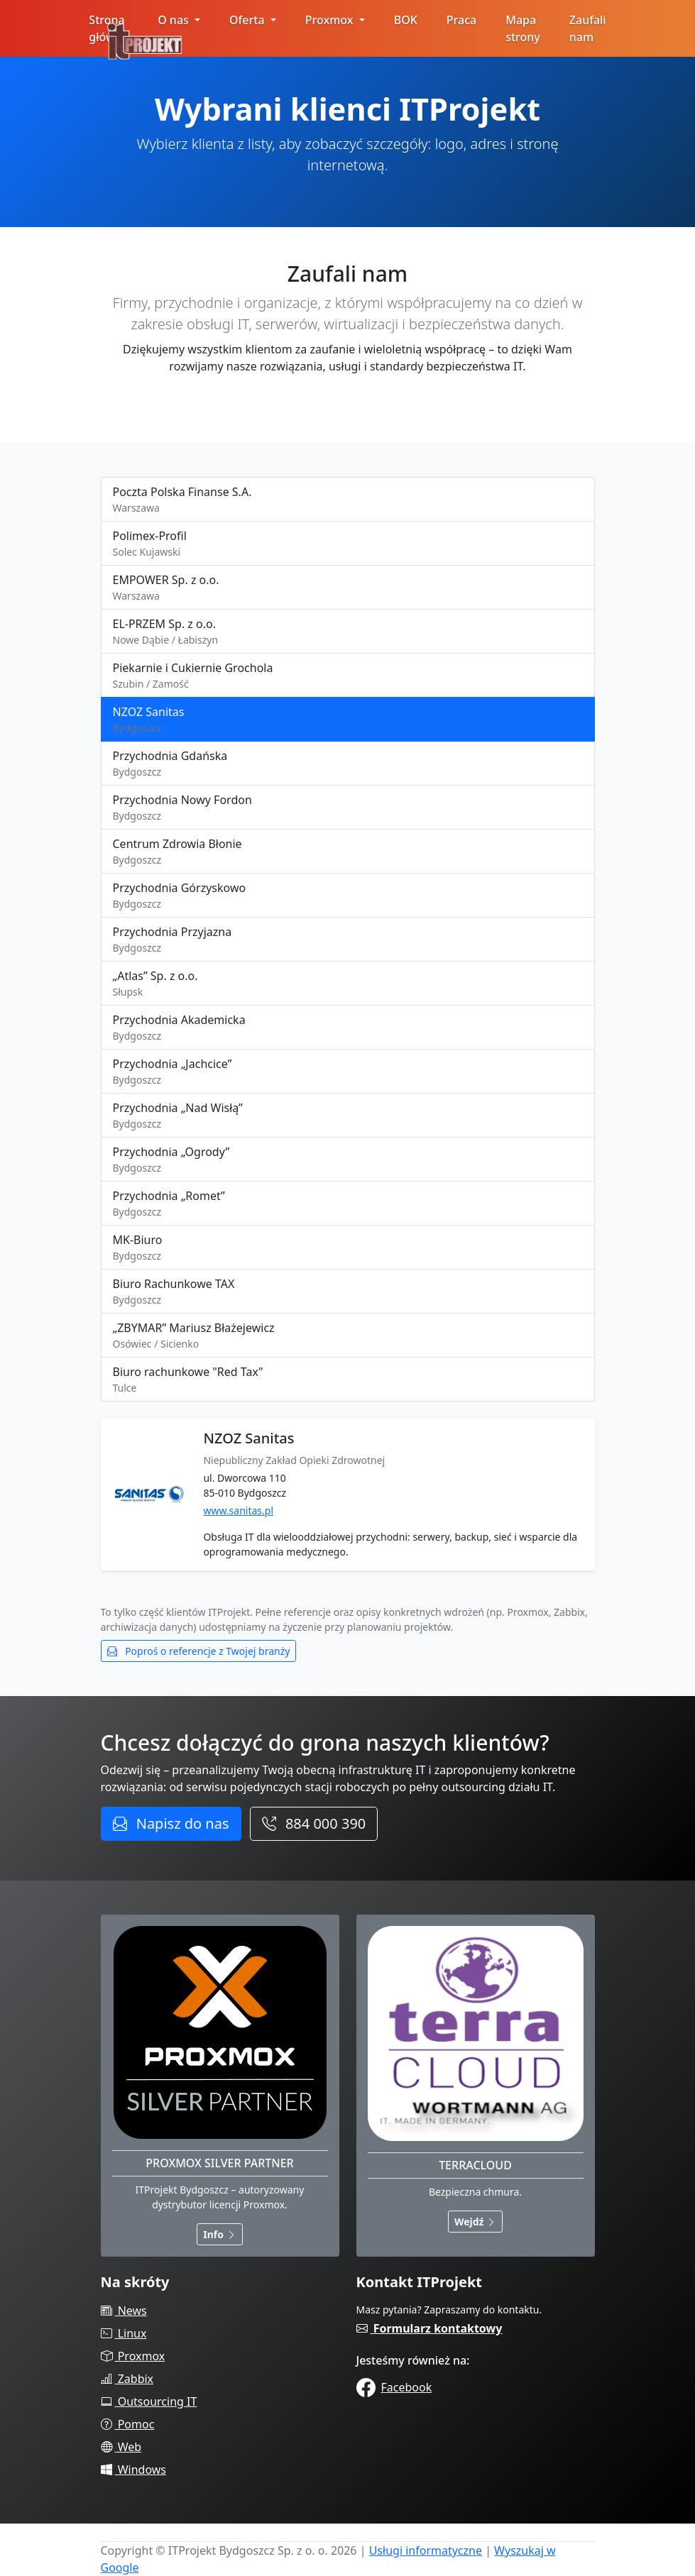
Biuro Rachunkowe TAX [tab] (348, 1291)
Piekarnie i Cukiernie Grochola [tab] (348, 675)
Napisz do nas (171, 1823)
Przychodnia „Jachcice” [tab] (348, 1071)
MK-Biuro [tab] (348, 1247)
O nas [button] (175, 20)
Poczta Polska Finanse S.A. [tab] (348, 499)
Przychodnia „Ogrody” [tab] (348, 1159)
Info (219, 2234)
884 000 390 (314, 1823)
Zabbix (127, 2379)
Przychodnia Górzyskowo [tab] (348, 895)
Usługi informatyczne (425, 2550)
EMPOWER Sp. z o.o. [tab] (348, 587)
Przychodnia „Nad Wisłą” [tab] (348, 1115)
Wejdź (475, 2221)
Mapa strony (522, 28)
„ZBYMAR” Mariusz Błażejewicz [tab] (348, 1335)
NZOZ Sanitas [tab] (348, 719)
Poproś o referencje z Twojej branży (198, 1651)
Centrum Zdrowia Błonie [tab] (348, 851)
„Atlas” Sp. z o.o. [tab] (348, 983)
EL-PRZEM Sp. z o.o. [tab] (348, 631)
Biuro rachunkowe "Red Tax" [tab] (348, 1379)
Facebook (394, 2387)
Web (121, 2447)
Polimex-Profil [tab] (348, 543)
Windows (134, 2469)
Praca (461, 20)
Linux (124, 2333)
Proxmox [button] (330, 20)
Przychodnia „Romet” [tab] (348, 1203)
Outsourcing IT (149, 2401)
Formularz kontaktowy (429, 2328)
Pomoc (128, 2424)
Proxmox (133, 2356)
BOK (405, 20)
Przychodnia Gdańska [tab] (348, 763)
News (124, 2310)
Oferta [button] (248, 20)
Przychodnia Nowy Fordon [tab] (348, 807)
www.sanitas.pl (238, 1510)
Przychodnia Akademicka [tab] (348, 1027)
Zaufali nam (587, 28)
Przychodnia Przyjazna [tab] (348, 939)
